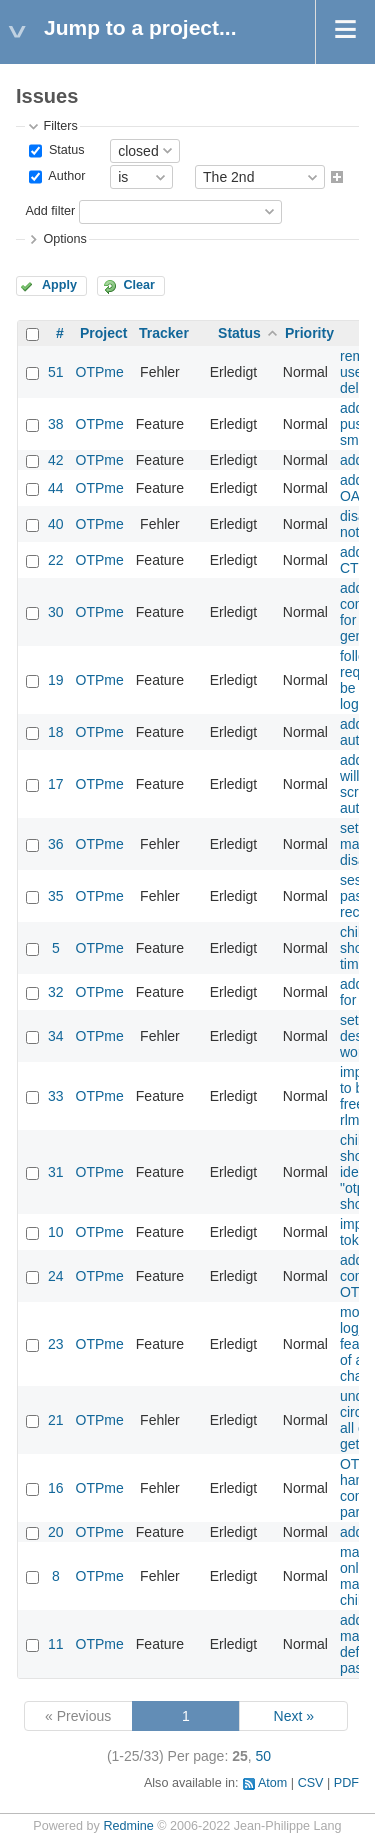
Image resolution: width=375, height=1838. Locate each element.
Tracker (164, 333)
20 (56, 1532)
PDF (346, 1783)
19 (56, 680)
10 (56, 1232)
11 (56, 1644)
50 (264, 1756)
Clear (139, 285)
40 (56, 524)
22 (56, 560)
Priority (309, 333)
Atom (272, 1783)
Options (64, 239)
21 (56, 1420)
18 (56, 732)
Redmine (128, 1826)
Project (103, 333)
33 (56, 1096)
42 (56, 460)
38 (56, 424)
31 (56, 1172)
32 (56, 992)
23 (56, 1344)
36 (56, 844)
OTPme (100, 372)
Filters (60, 126)
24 (56, 1276)
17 (56, 784)
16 (56, 1488)
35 (56, 896)
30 (56, 612)
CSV (311, 1783)
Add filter (50, 211)
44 (56, 488)
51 (56, 372)
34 (56, 1036)
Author (65, 177)
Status (64, 150)
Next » (294, 1716)
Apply (59, 285)
